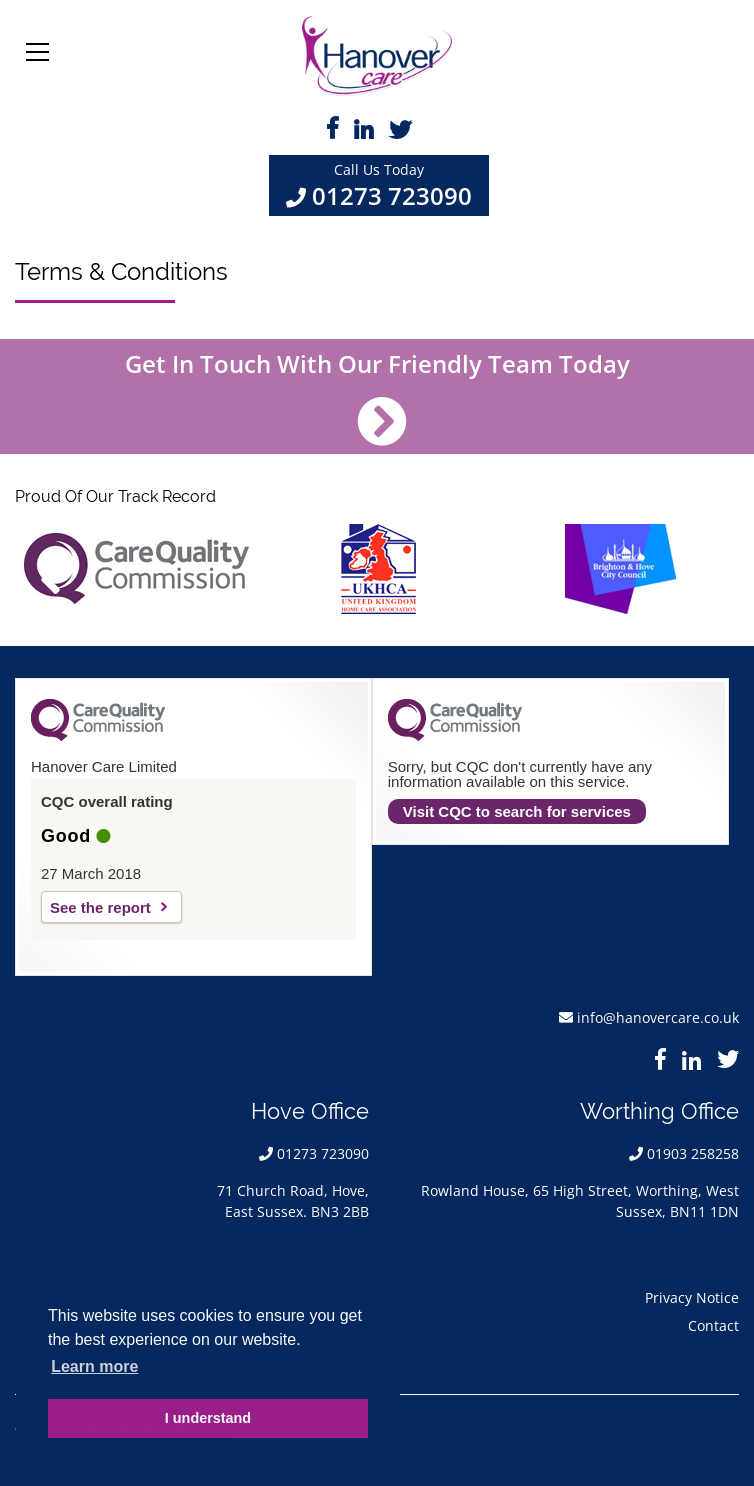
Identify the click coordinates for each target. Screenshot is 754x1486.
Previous (39, 569)
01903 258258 (693, 1153)
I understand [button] (208, 1418)
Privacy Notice (692, 1297)
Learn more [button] (94, 1366)
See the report (100, 907)
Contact (713, 1325)
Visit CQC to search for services (517, 811)
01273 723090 (392, 195)
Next (715, 569)
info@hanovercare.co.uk (658, 1017)
